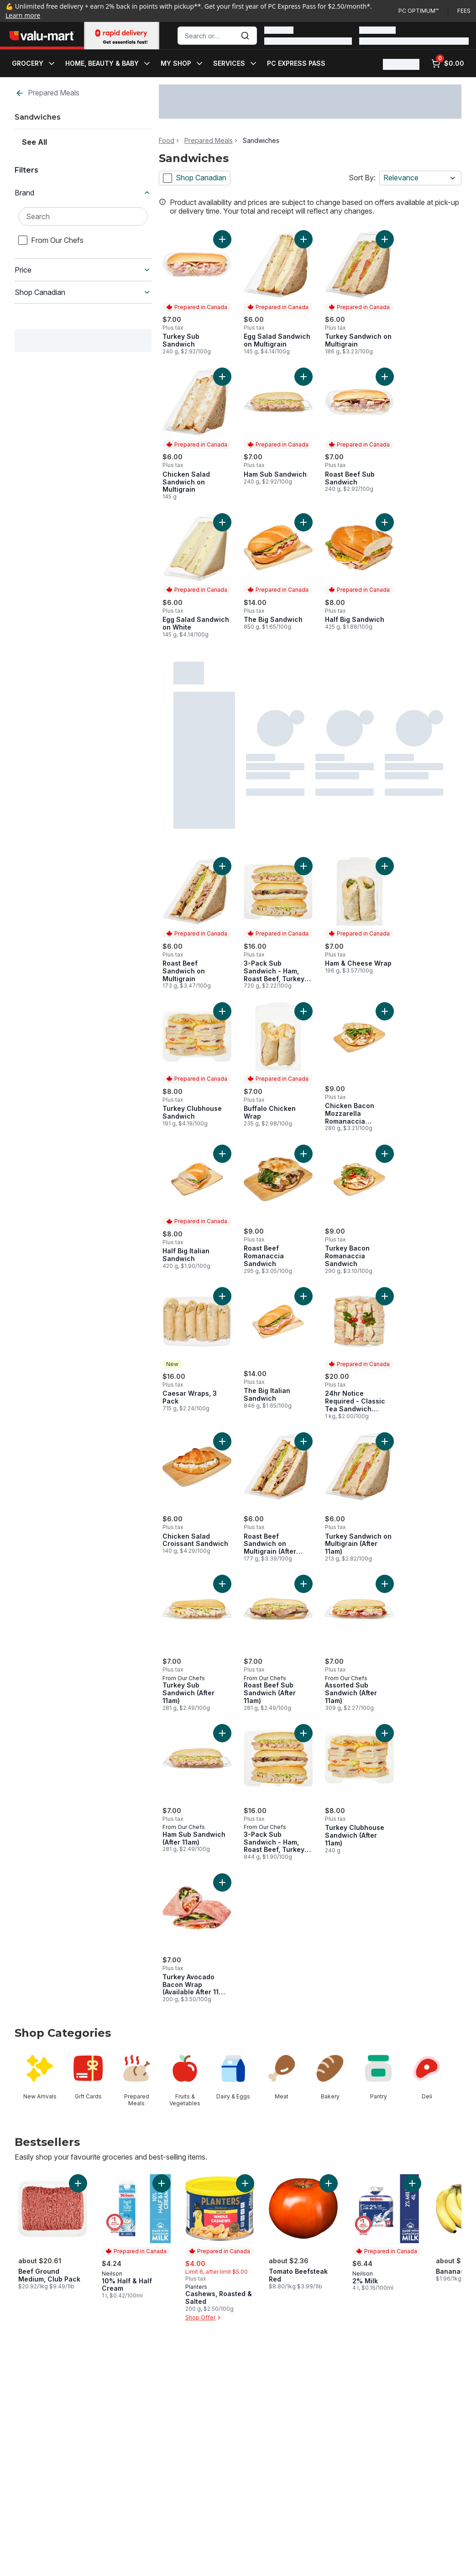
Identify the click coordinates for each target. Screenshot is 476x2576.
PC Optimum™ (418, 10)
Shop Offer (204, 2317)
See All (34, 142)
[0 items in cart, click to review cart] (448, 63)
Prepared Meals (47, 93)
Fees (464, 10)
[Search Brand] (83, 216)
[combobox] (217, 35)
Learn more (22, 15)
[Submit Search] (245, 35)
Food (166, 140)
